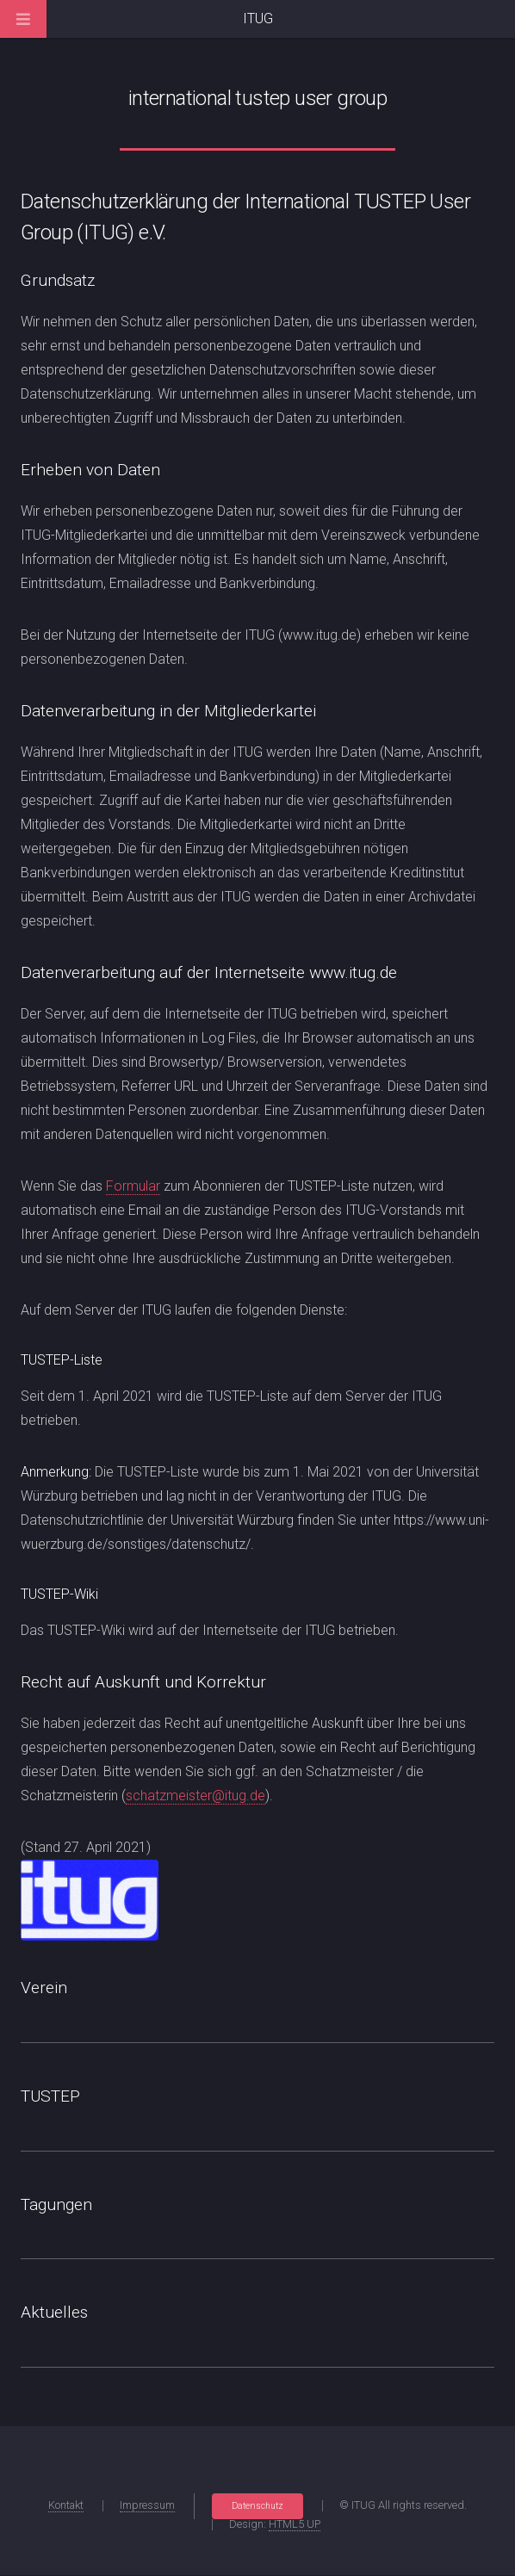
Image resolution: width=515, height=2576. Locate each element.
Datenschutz (257, 2505)
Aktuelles (54, 2312)
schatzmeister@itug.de (195, 1795)
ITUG (258, 18)
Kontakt (66, 2505)
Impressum (147, 2505)
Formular (133, 1186)
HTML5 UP (294, 2523)
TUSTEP (50, 2096)
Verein (44, 1987)
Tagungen (56, 2204)
